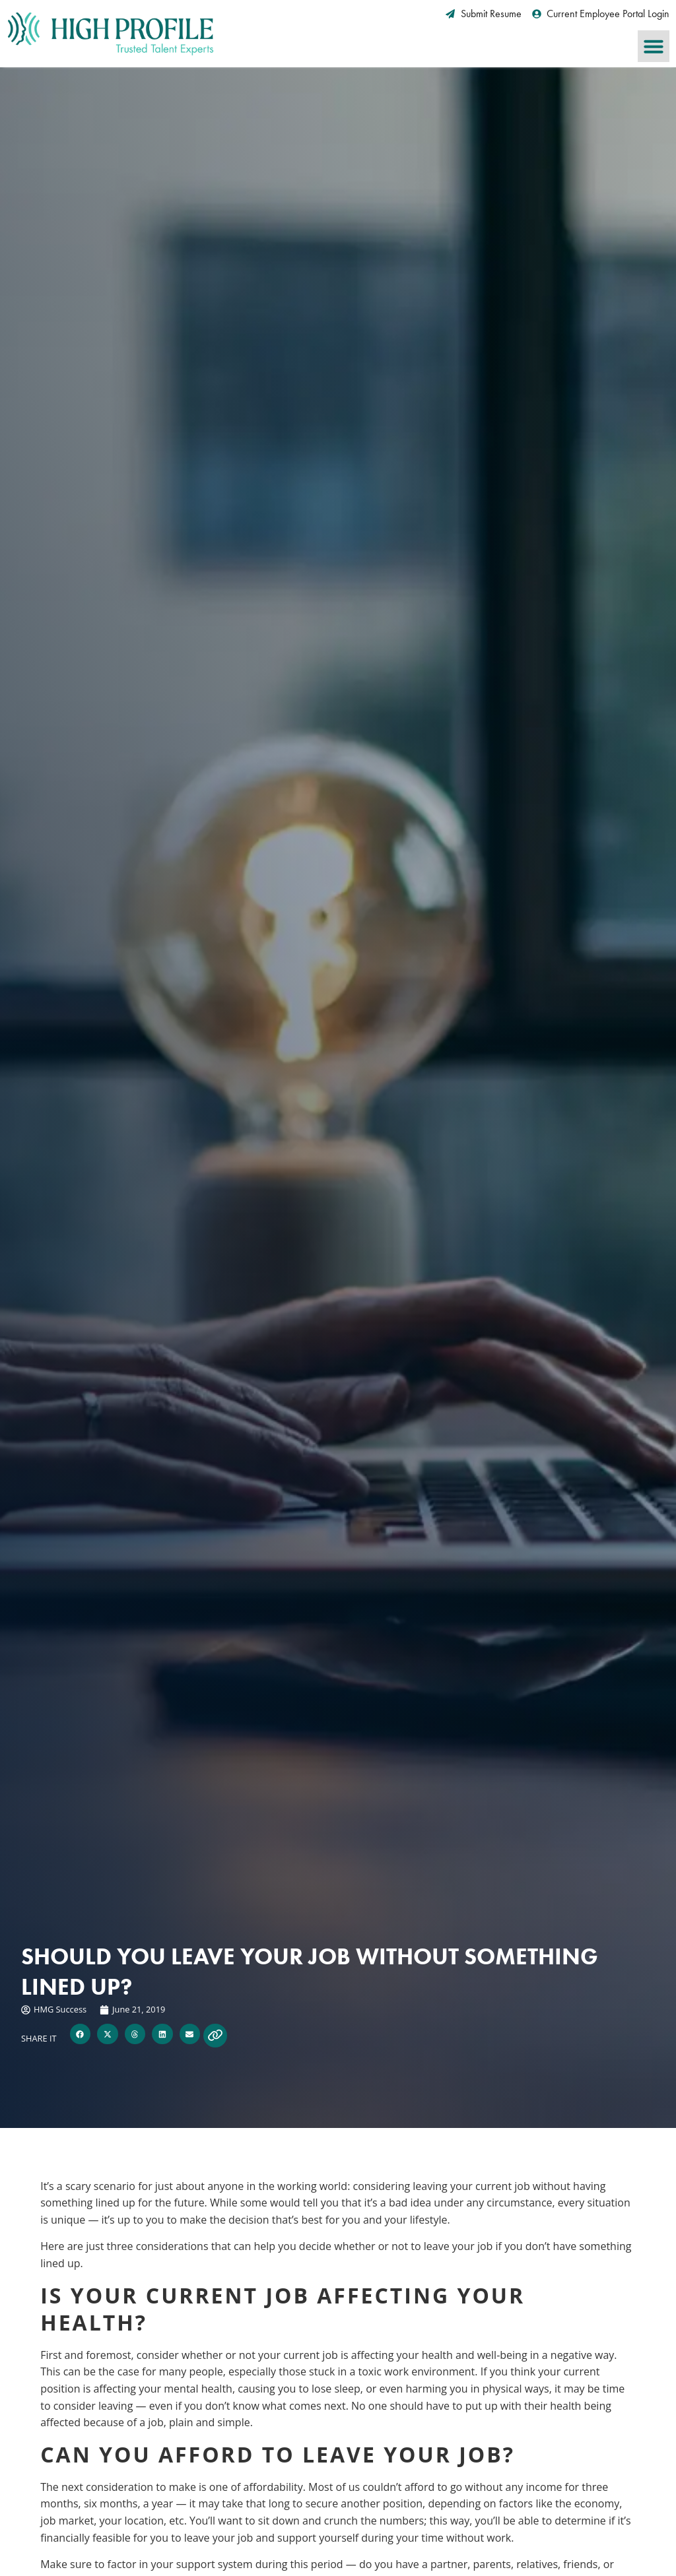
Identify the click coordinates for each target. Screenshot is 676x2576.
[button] (653, 46)
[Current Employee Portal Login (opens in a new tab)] (601, 13)
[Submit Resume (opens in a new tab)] (484, 13)
